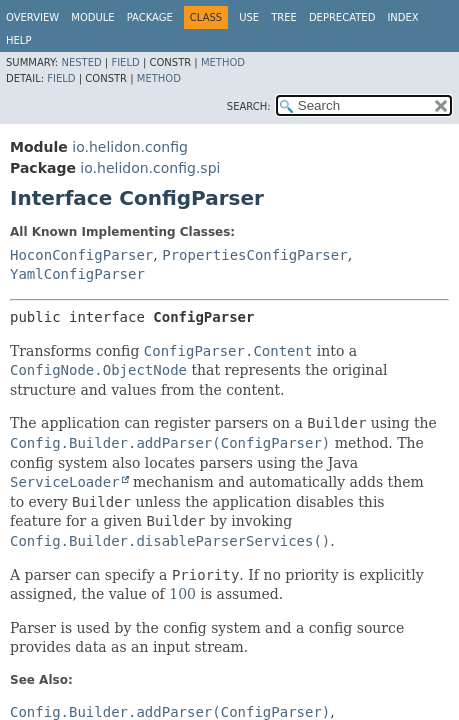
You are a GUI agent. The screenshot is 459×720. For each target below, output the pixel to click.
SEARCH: (249, 106)
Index (402, 17)
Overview (32, 17)
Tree (284, 17)
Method (223, 62)
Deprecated (342, 17)
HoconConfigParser (81, 255)
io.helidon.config (130, 147)
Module (92, 17)
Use (249, 17)
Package (150, 17)
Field (125, 62)
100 (182, 594)
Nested (81, 62)
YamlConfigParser (77, 274)
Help (18, 40)
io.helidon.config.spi (150, 168)
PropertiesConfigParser (254, 255)
